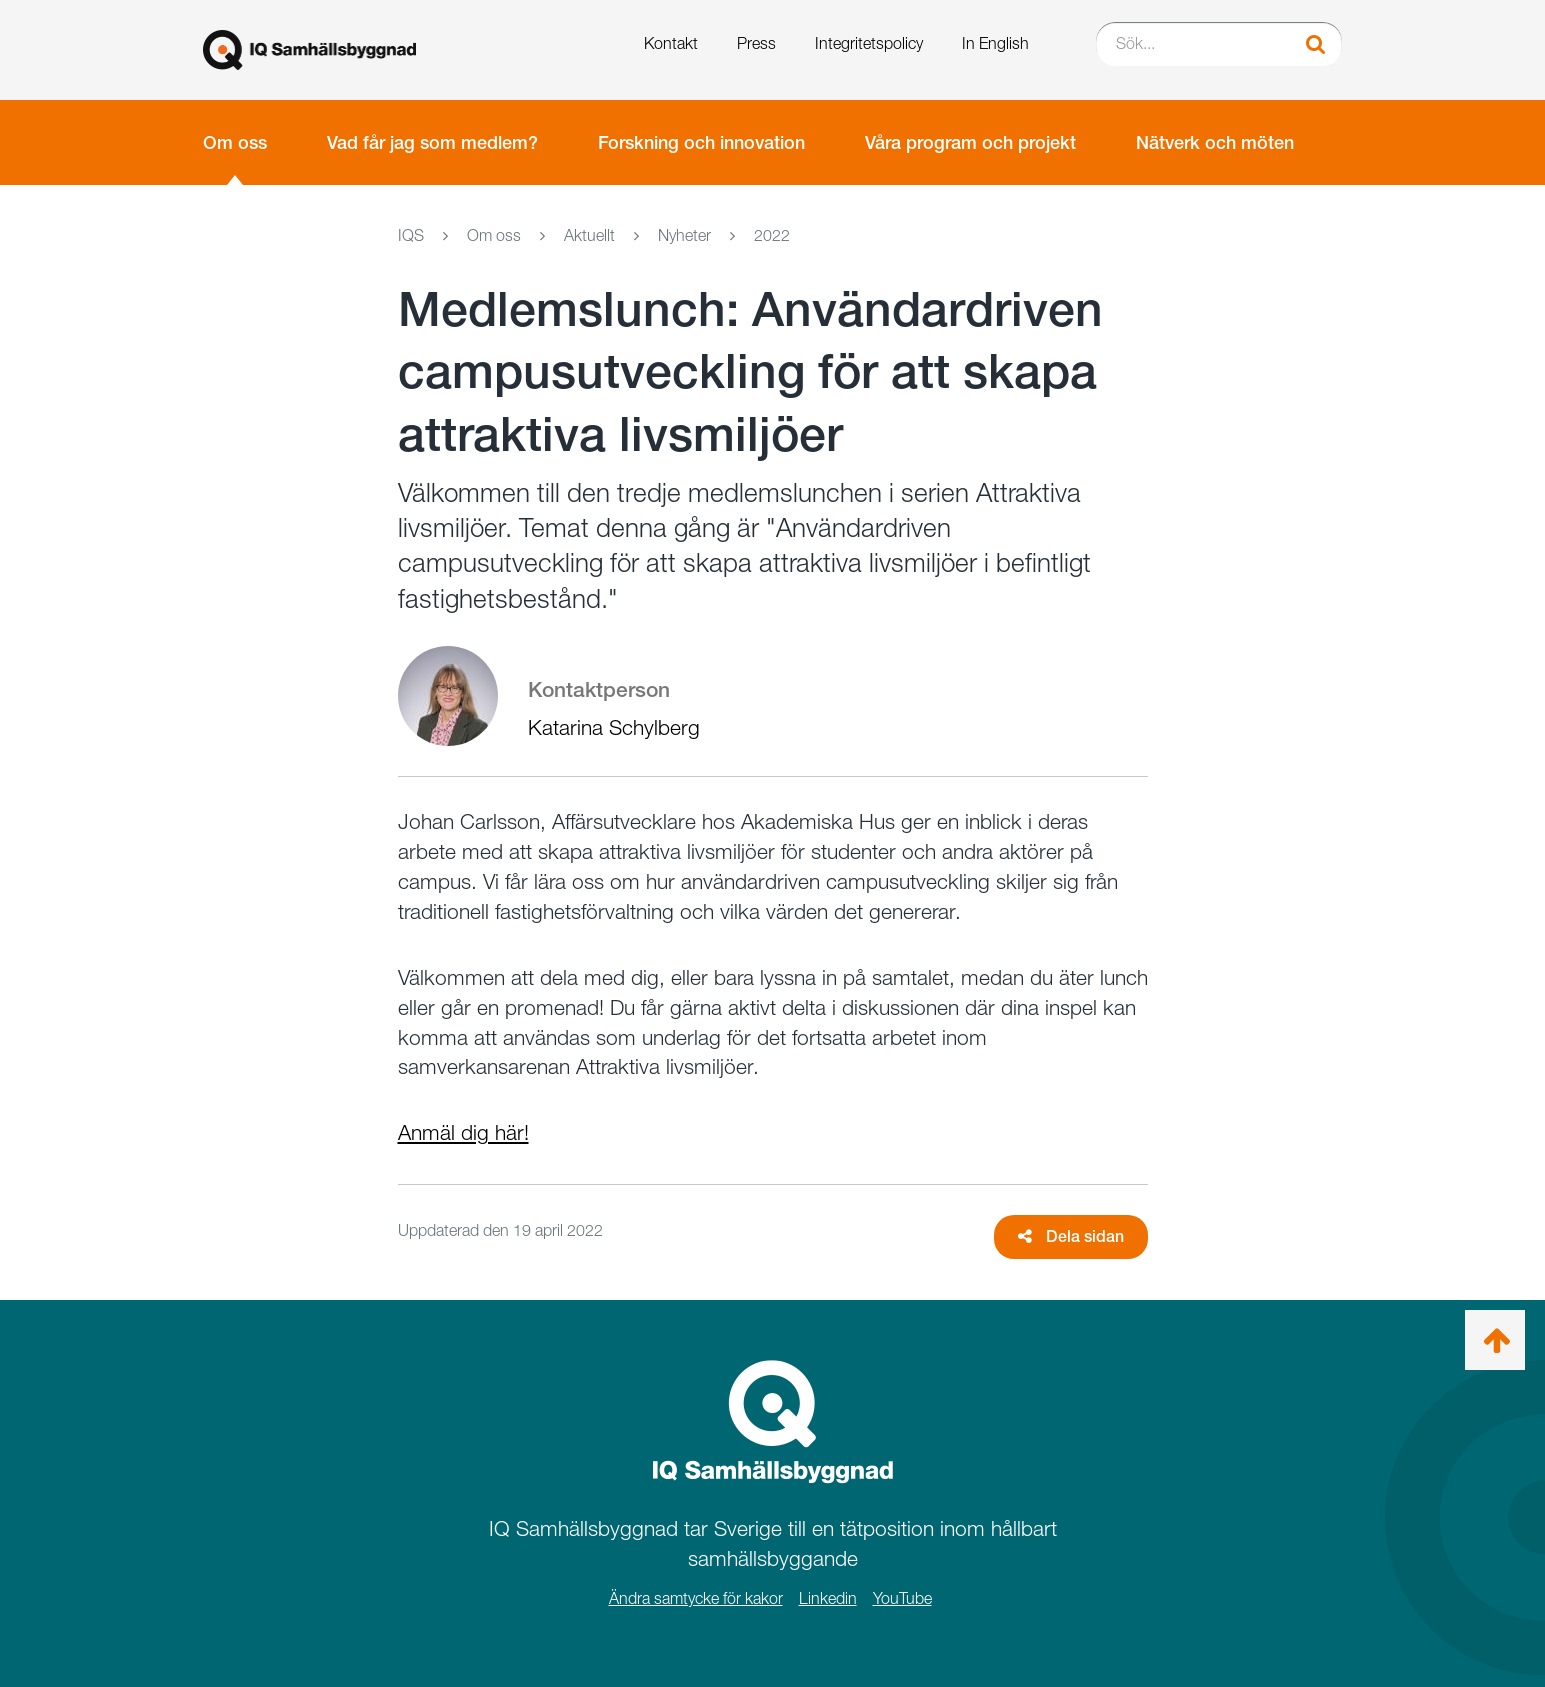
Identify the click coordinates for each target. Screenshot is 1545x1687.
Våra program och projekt (970, 142)
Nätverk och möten (1215, 142)
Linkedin (828, 1598)
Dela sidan (1071, 1236)
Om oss (235, 142)
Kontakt (671, 43)
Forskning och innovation (701, 142)
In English (995, 43)
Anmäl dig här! (463, 1132)
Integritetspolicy (869, 43)
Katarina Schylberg (614, 727)
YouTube (902, 1598)
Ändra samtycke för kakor (696, 1598)
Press (756, 43)
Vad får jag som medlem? (432, 142)
